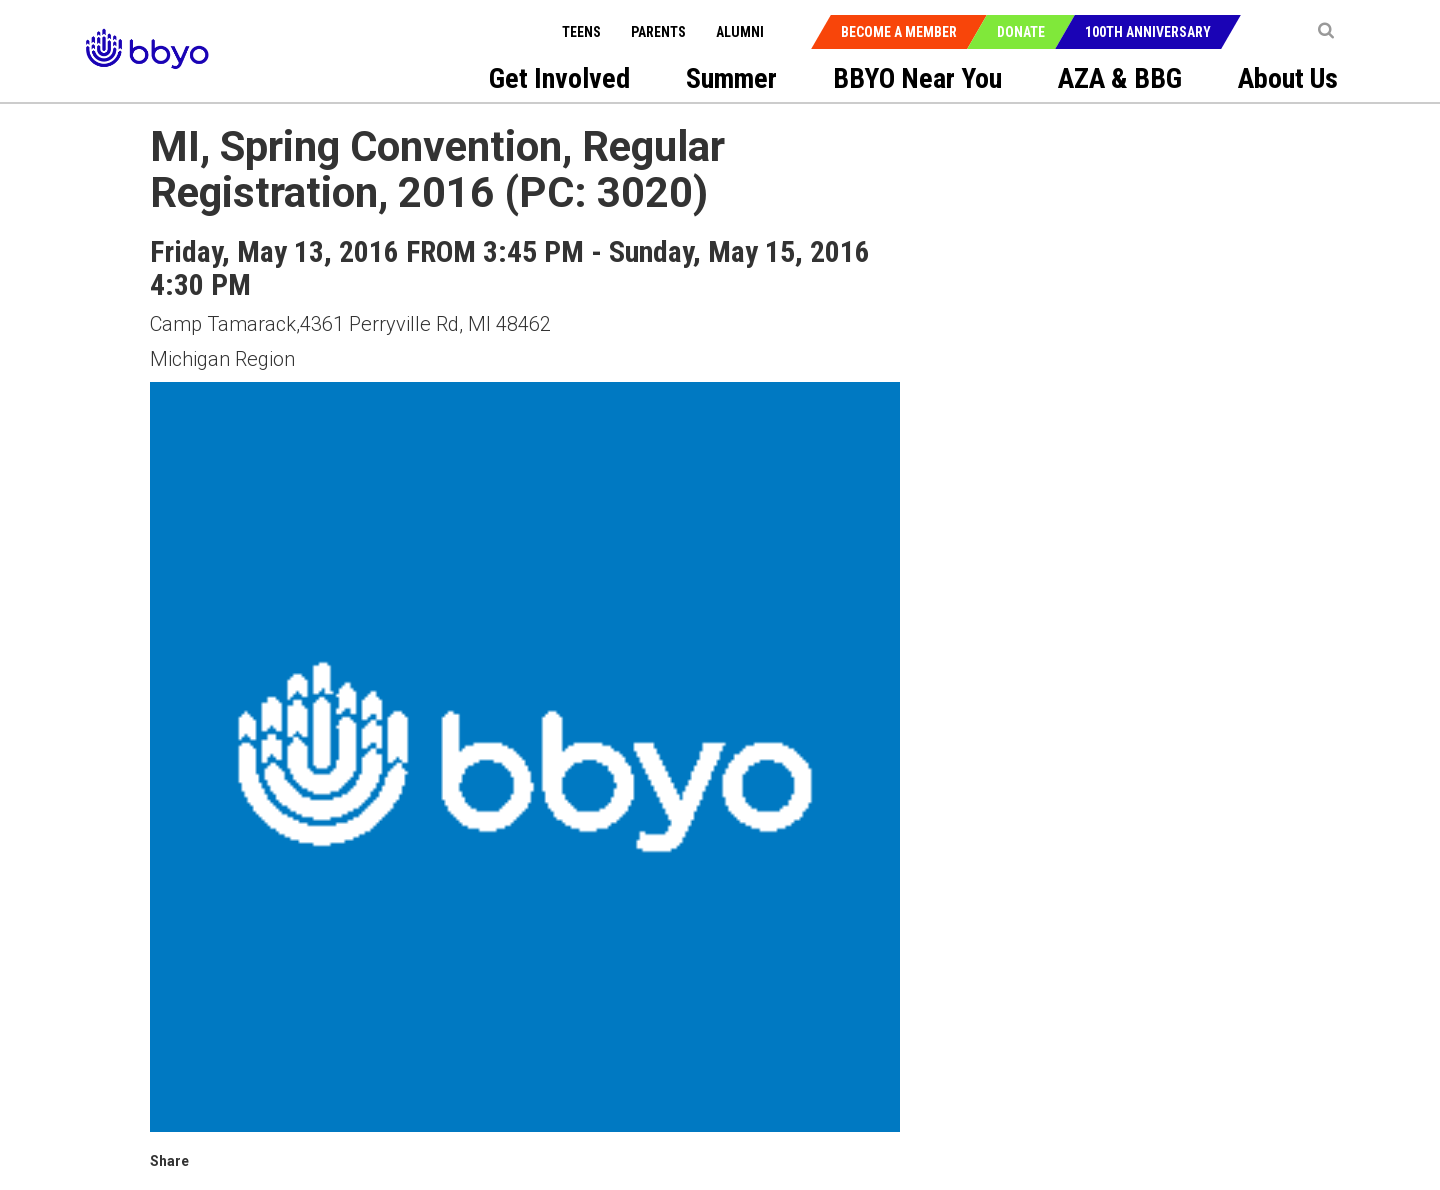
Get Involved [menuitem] (559, 78)
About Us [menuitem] (1288, 78)
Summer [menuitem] (731, 78)
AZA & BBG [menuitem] (1120, 78)
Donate (1021, 32)
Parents (658, 32)
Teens (581, 32)
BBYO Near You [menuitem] (917, 78)
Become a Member (899, 32)
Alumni (740, 32)
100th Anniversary (1148, 32)
